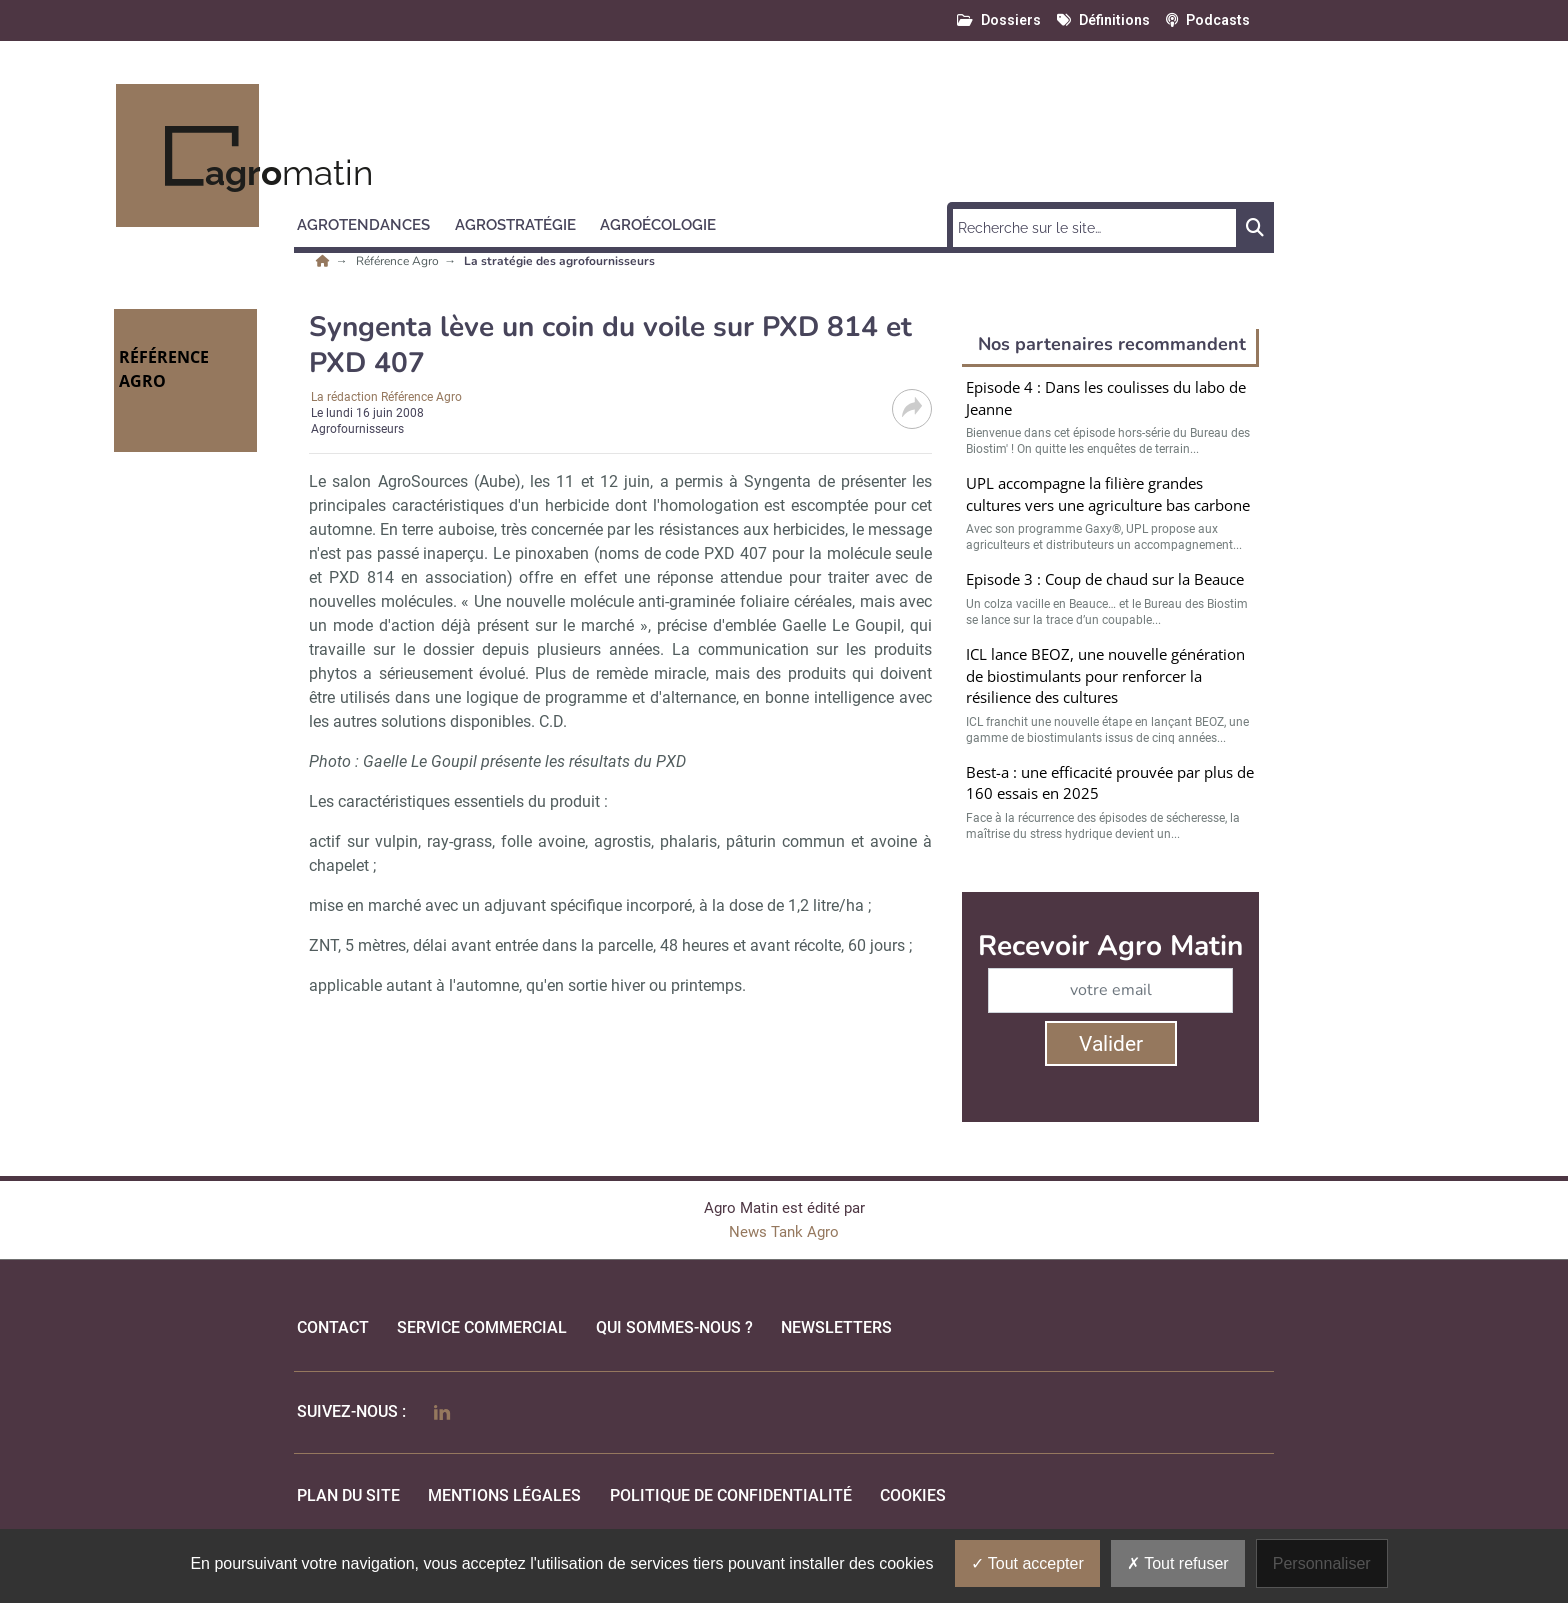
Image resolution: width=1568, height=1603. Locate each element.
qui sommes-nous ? (674, 1327)
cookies (913, 1495)
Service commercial (482, 1327)
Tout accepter (1027, 1563)
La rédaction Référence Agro (386, 397)
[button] (372, 222)
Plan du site (348, 1495)
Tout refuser (1178, 1563)
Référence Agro (399, 261)
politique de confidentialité (731, 1495)
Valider (1111, 1044)
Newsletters (836, 1327)
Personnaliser (1322, 1563)
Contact (333, 1327)
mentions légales (504, 1495)
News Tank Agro (784, 1232)
